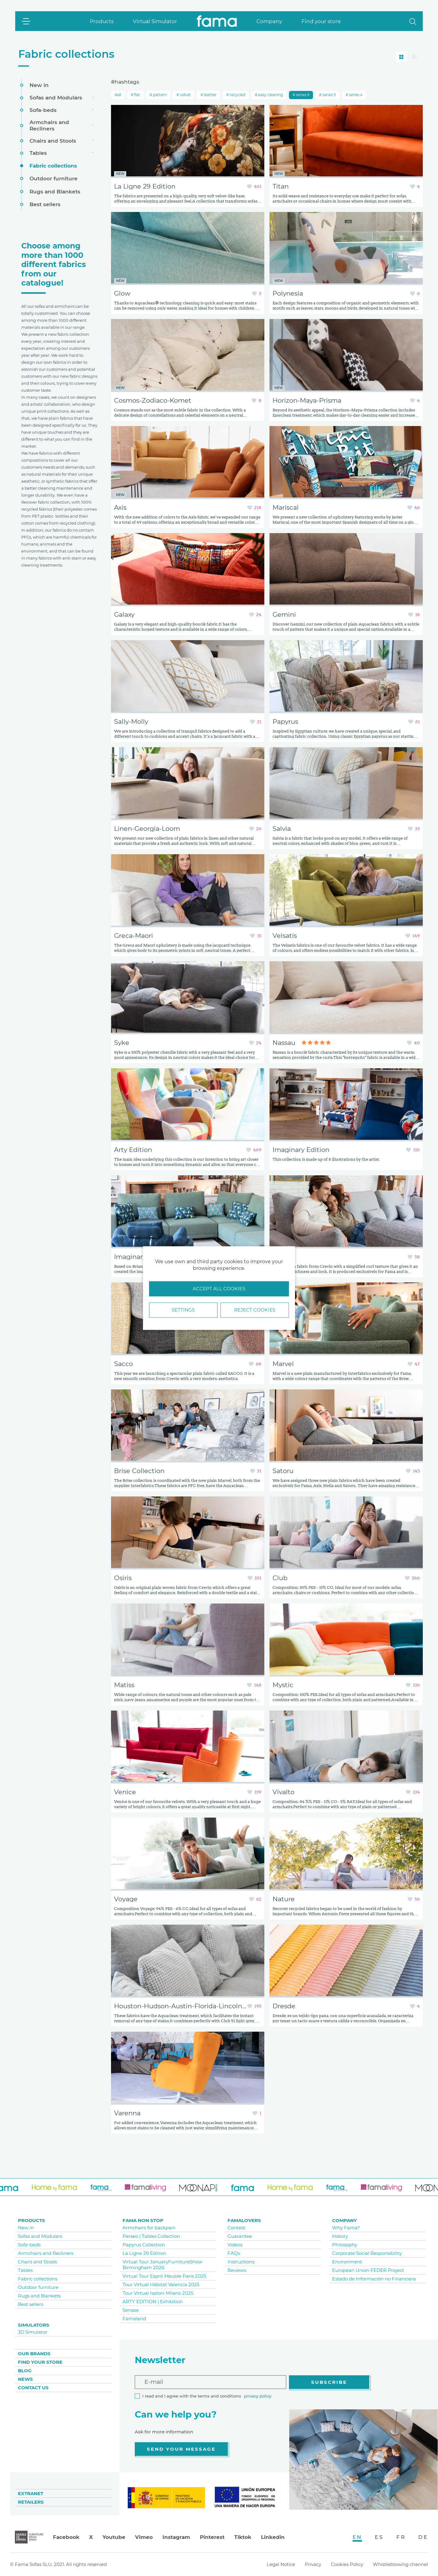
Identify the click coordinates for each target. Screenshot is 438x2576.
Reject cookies (254, 1310)
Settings (183, 1310)
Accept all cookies (219, 1289)
